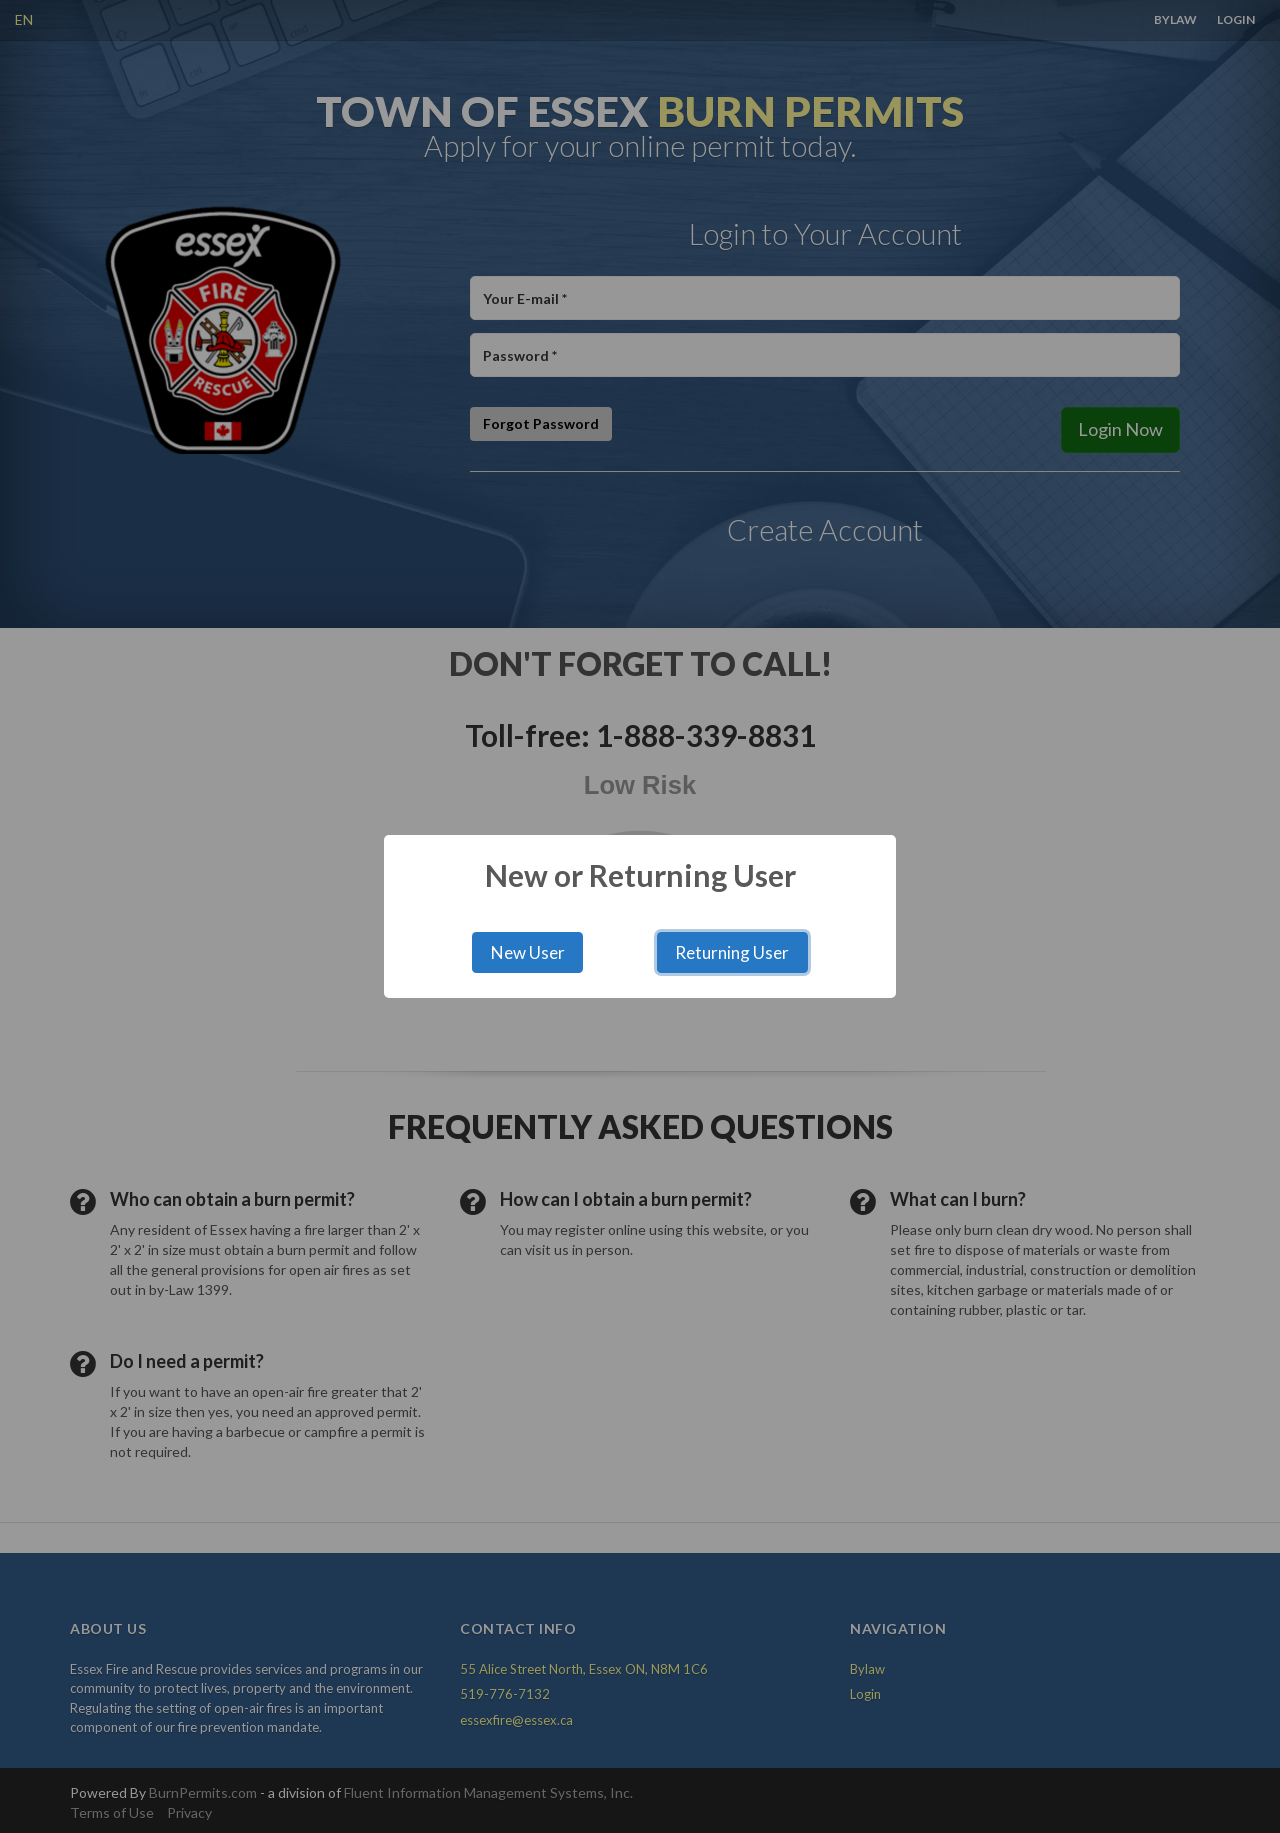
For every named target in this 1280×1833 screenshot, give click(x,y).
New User (528, 952)
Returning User (732, 952)
